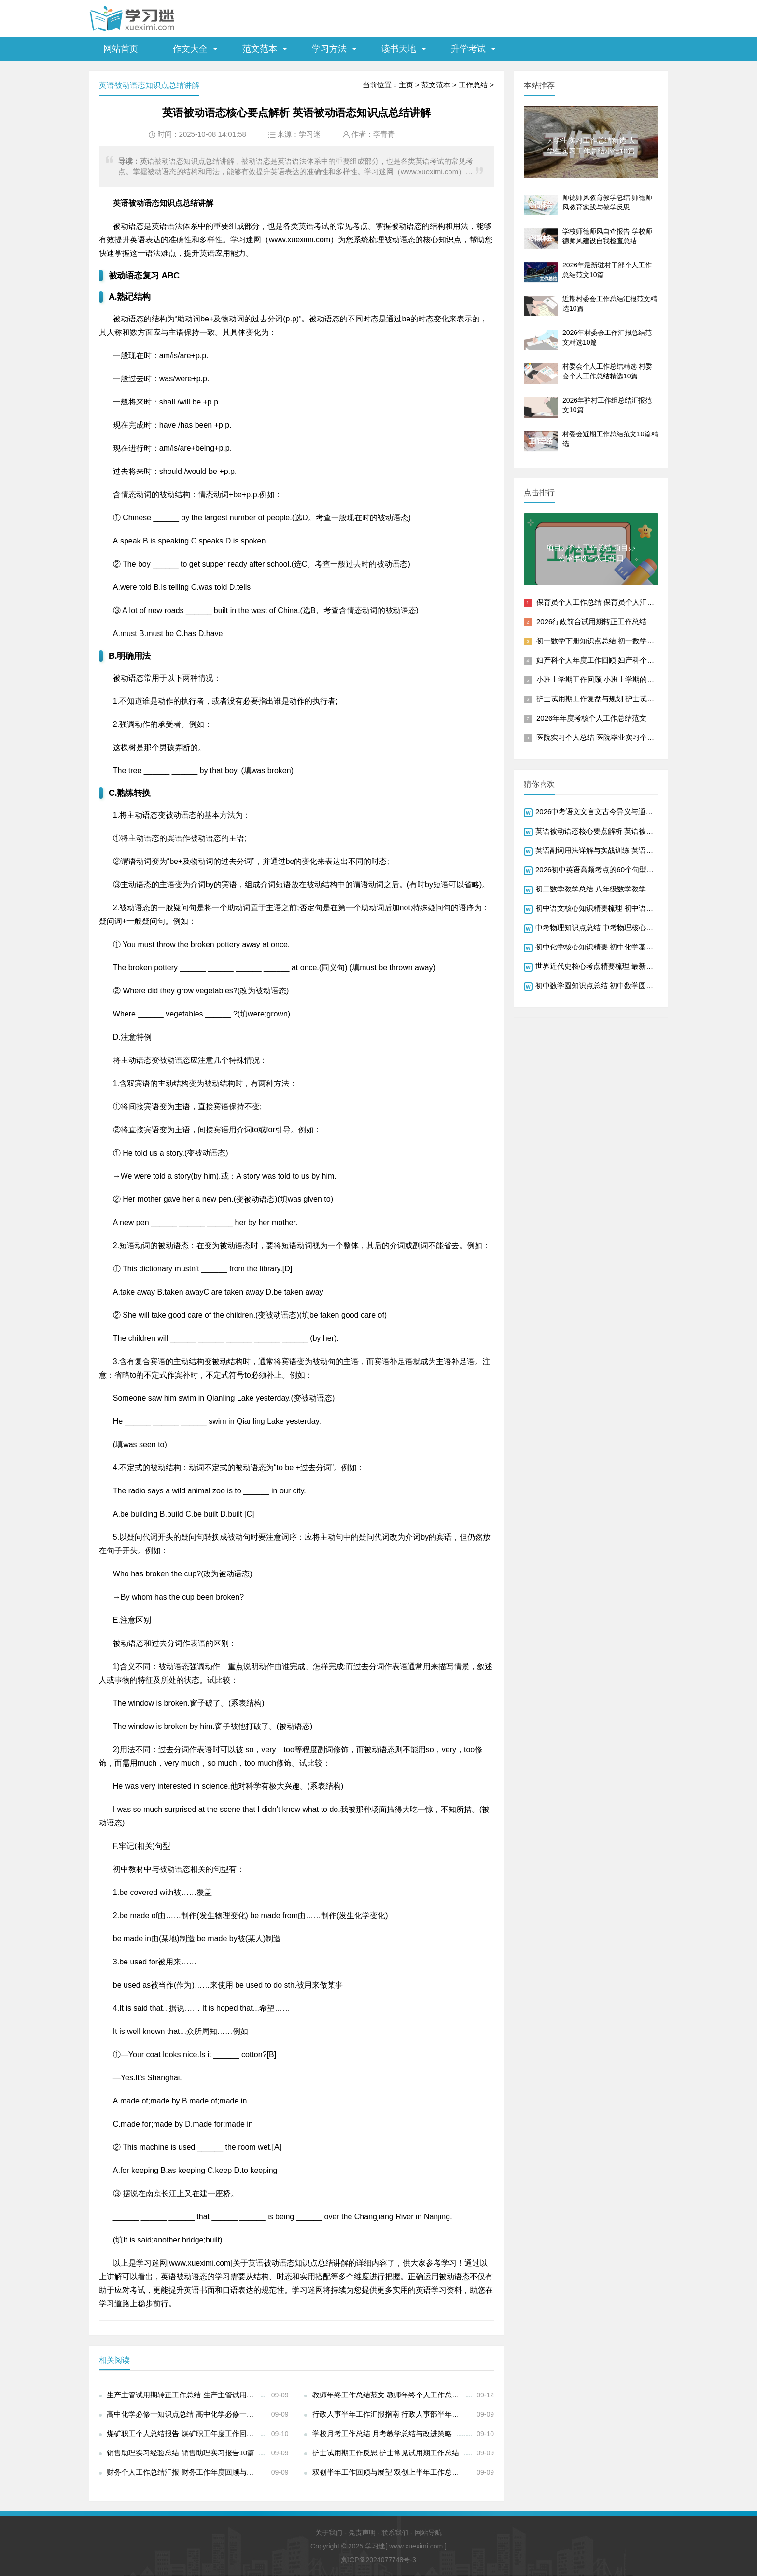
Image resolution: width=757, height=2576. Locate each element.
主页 (406, 85)
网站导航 (428, 2532)
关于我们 (328, 2532)
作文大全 (190, 49)
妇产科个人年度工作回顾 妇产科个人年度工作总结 (617, 660)
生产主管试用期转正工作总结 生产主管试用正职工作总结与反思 (184, 2395)
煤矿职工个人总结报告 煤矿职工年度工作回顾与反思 (184, 2433)
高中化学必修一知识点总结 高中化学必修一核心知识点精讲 (184, 2414)
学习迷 (310, 134)
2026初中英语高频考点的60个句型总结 (598, 869)
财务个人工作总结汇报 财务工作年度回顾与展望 (184, 2472)
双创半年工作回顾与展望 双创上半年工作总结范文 (389, 2472)
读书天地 (398, 49)
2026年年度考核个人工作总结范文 (591, 718)
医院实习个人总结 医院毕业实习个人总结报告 (609, 737)
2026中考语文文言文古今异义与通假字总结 (604, 812)
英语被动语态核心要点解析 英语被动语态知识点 (612, 831)
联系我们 (394, 2532)
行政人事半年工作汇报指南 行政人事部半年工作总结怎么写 (389, 2414)
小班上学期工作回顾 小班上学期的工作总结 (606, 679)
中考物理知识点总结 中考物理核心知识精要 (605, 927)
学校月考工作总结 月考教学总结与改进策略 (382, 2433)
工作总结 (473, 85)
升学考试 (468, 49)
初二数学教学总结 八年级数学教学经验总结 (605, 889)
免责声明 (362, 2532)
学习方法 (329, 49)
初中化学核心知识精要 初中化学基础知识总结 (608, 947)
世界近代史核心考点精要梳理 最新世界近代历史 (612, 966)
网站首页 (120, 49)
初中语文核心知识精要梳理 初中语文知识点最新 (612, 908)
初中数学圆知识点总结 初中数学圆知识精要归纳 (612, 985)
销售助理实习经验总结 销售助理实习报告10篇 (180, 2453)
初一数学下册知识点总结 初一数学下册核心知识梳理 (620, 641)
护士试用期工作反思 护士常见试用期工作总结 (385, 2453)
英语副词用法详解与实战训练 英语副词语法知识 (612, 850)
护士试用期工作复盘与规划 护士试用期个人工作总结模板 (627, 699)
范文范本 (259, 49)
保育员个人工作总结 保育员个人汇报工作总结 (609, 602)
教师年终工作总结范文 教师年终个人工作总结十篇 (389, 2395)
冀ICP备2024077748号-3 (378, 2559)
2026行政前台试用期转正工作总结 (591, 621)
